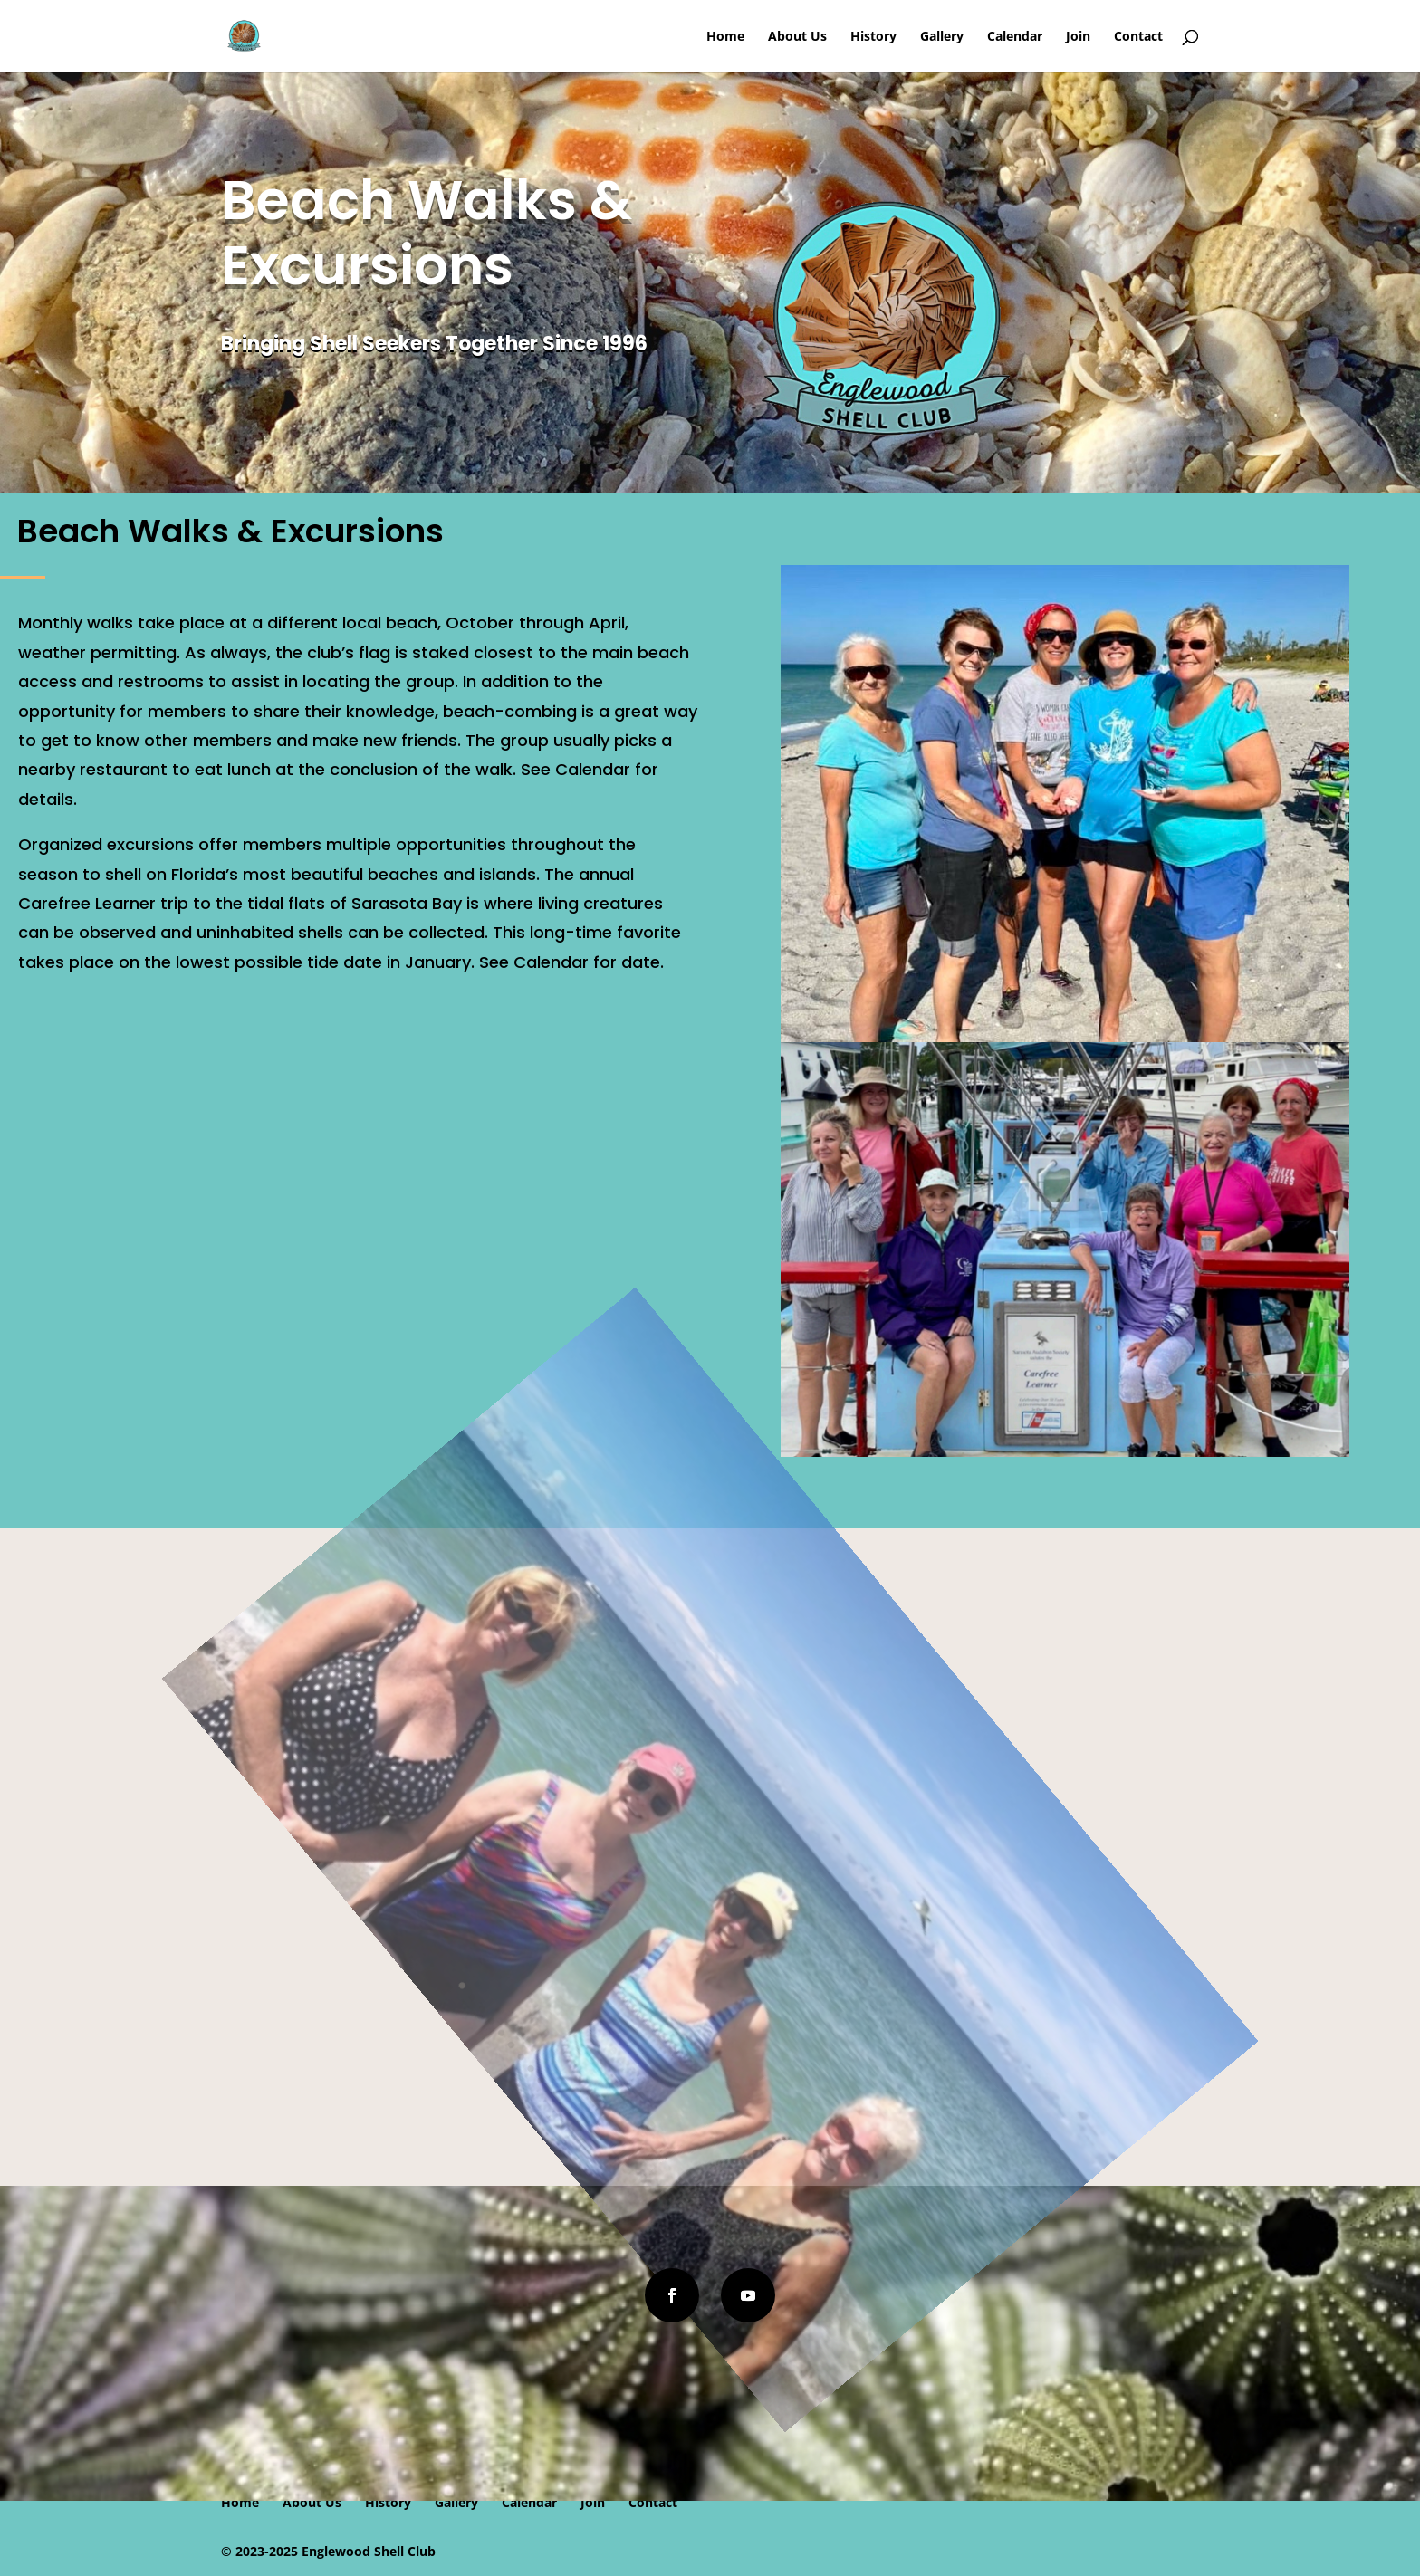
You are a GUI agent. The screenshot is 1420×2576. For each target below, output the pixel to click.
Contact (1138, 37)
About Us (797, 37)
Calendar (1014, 37)
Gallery (942, 37)
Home (725, 37)
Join (1078, 37)
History (873, 37)
